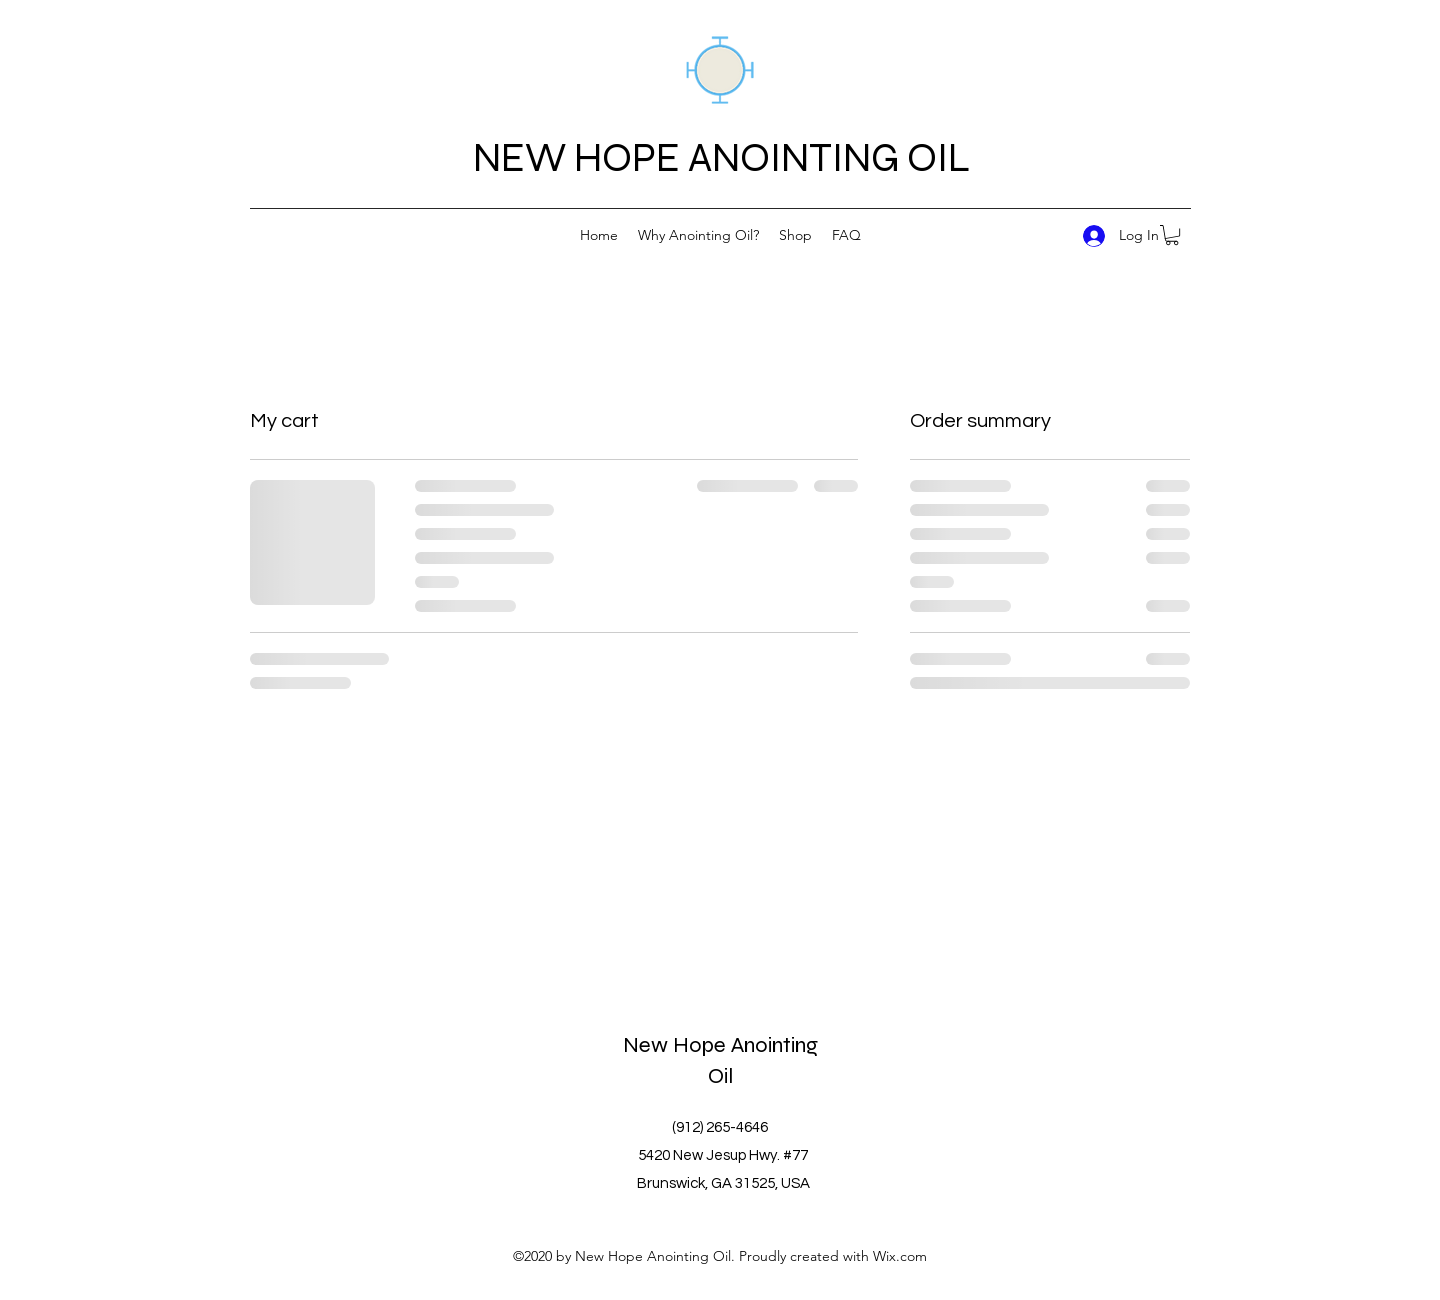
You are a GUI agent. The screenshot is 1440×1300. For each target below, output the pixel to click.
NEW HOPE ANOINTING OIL (722, 158)
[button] (1172, 235)
